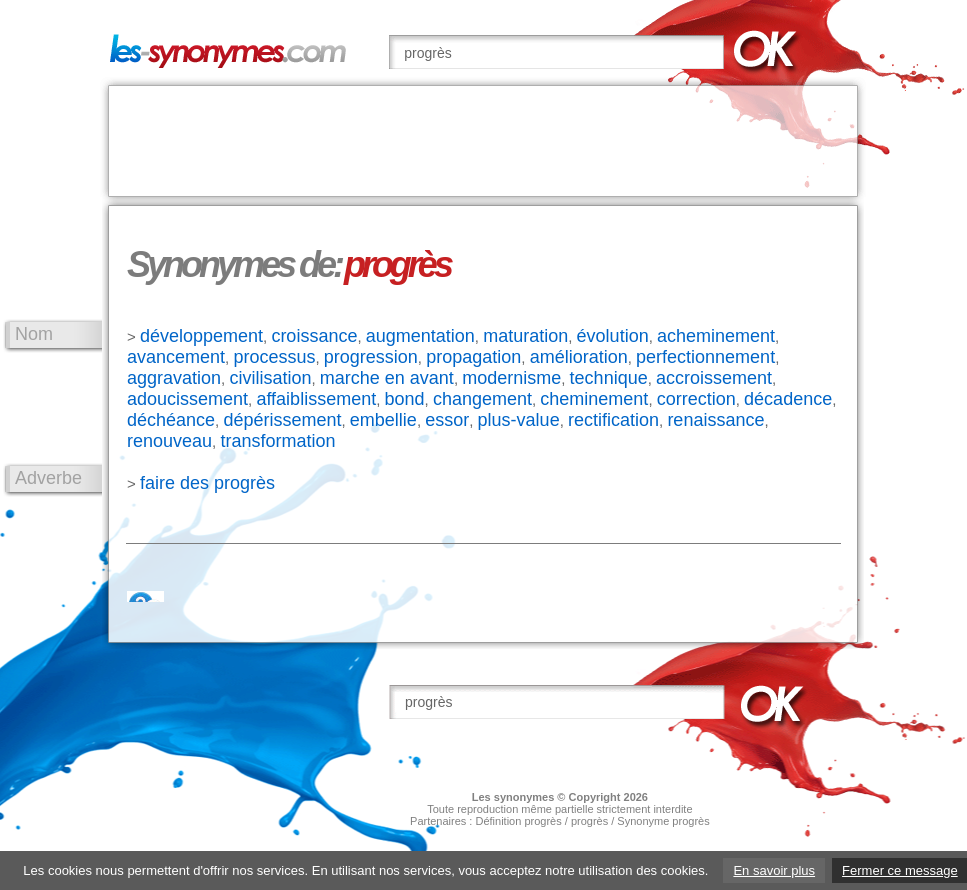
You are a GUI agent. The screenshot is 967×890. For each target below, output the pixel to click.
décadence (788, 399)
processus (274, 357)
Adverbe (48, 478)
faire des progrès (207, 483)
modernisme (511, 378)
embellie (383, 420)
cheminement (594, 399)
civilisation (270, 378)
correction (696, 399)
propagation (473, 357)
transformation (277, 441)
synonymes (524, 797)
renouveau (169, 441)
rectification (613, 420)
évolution (613, 336)
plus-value (519, 420)
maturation (525, 336)
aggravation (174, 378)
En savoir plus (774, 870)
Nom (34, 334)
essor (447, 420)
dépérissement (282, 420)
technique (609, 378)
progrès (589, 821)
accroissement (714, 378)
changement (482, 399)
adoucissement (187, 399)
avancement (176, 357)
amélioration (579, 357)
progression (371, 357)
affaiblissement (316, 399)
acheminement (716, 336)
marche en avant (387, 378)
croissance (314, 336)
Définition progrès (518, 821)
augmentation (420, 336)
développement (201, 336)
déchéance (171, 420)
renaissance (715, 420)
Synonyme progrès (663, 821)
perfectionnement (705, 357)
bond (405, 399)
